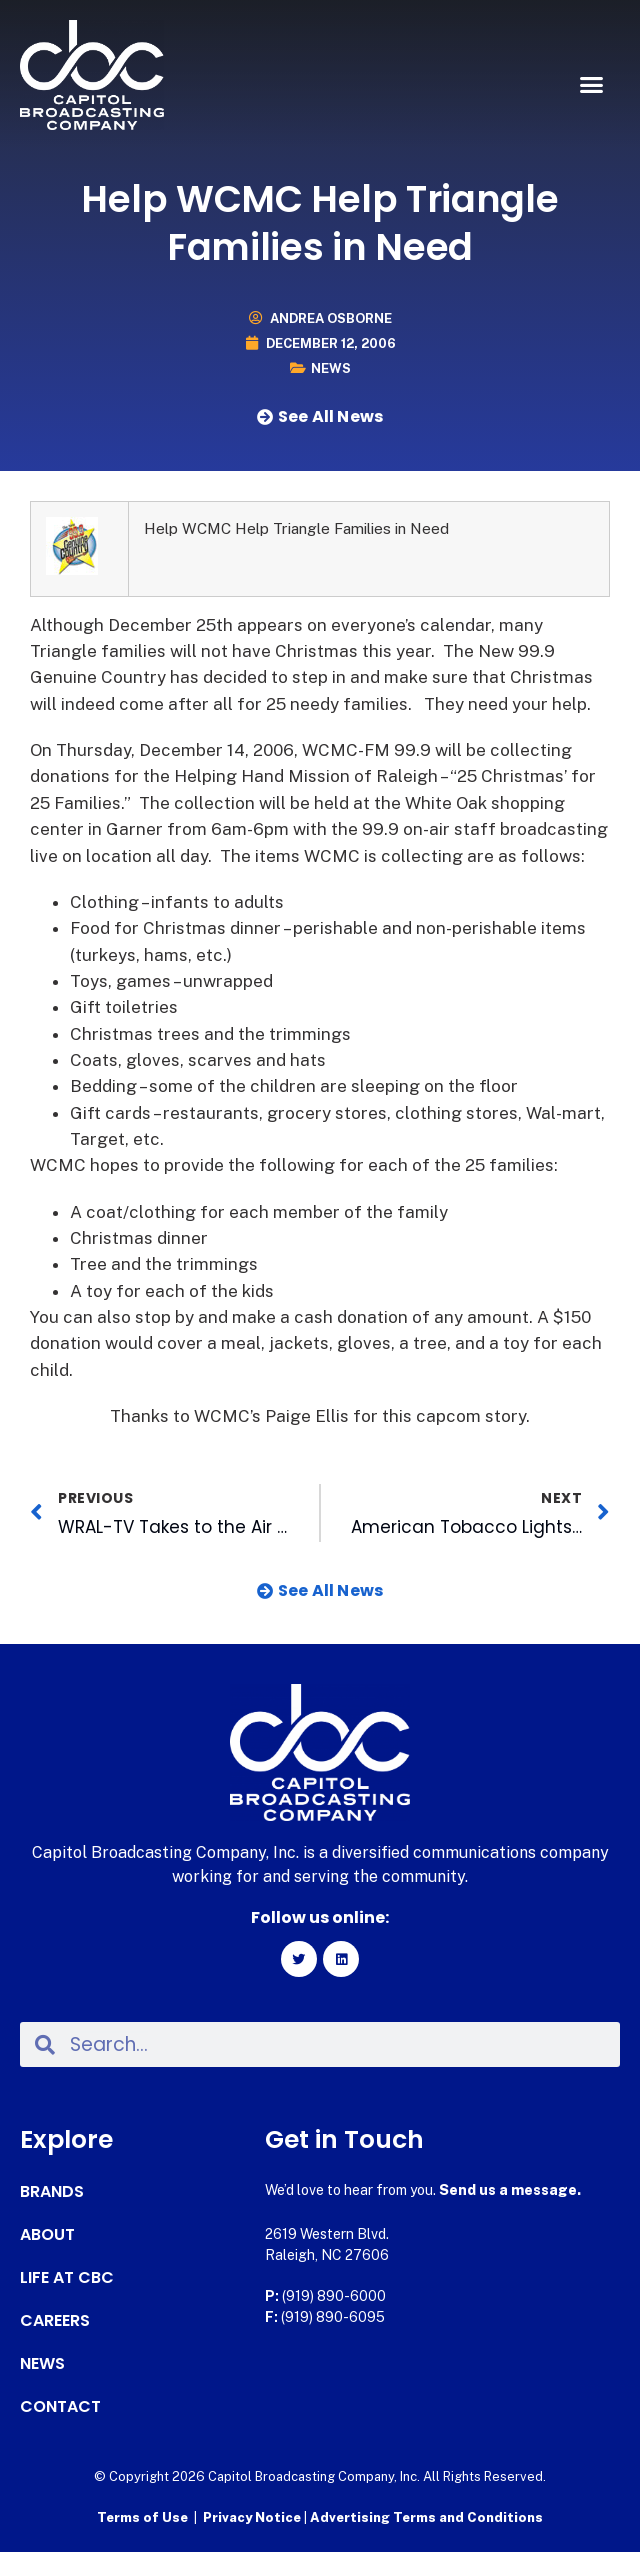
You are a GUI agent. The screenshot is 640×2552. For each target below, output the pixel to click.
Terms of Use (142, 2517)
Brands (52, 2192)
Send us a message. (510, 2190)
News (331, 368)
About (47, 2235)
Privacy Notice (253, 2517)
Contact (60, 2407)
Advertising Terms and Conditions (426, 2517)
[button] (592, 85)
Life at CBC (67, 2278)
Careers (55, 2321)
